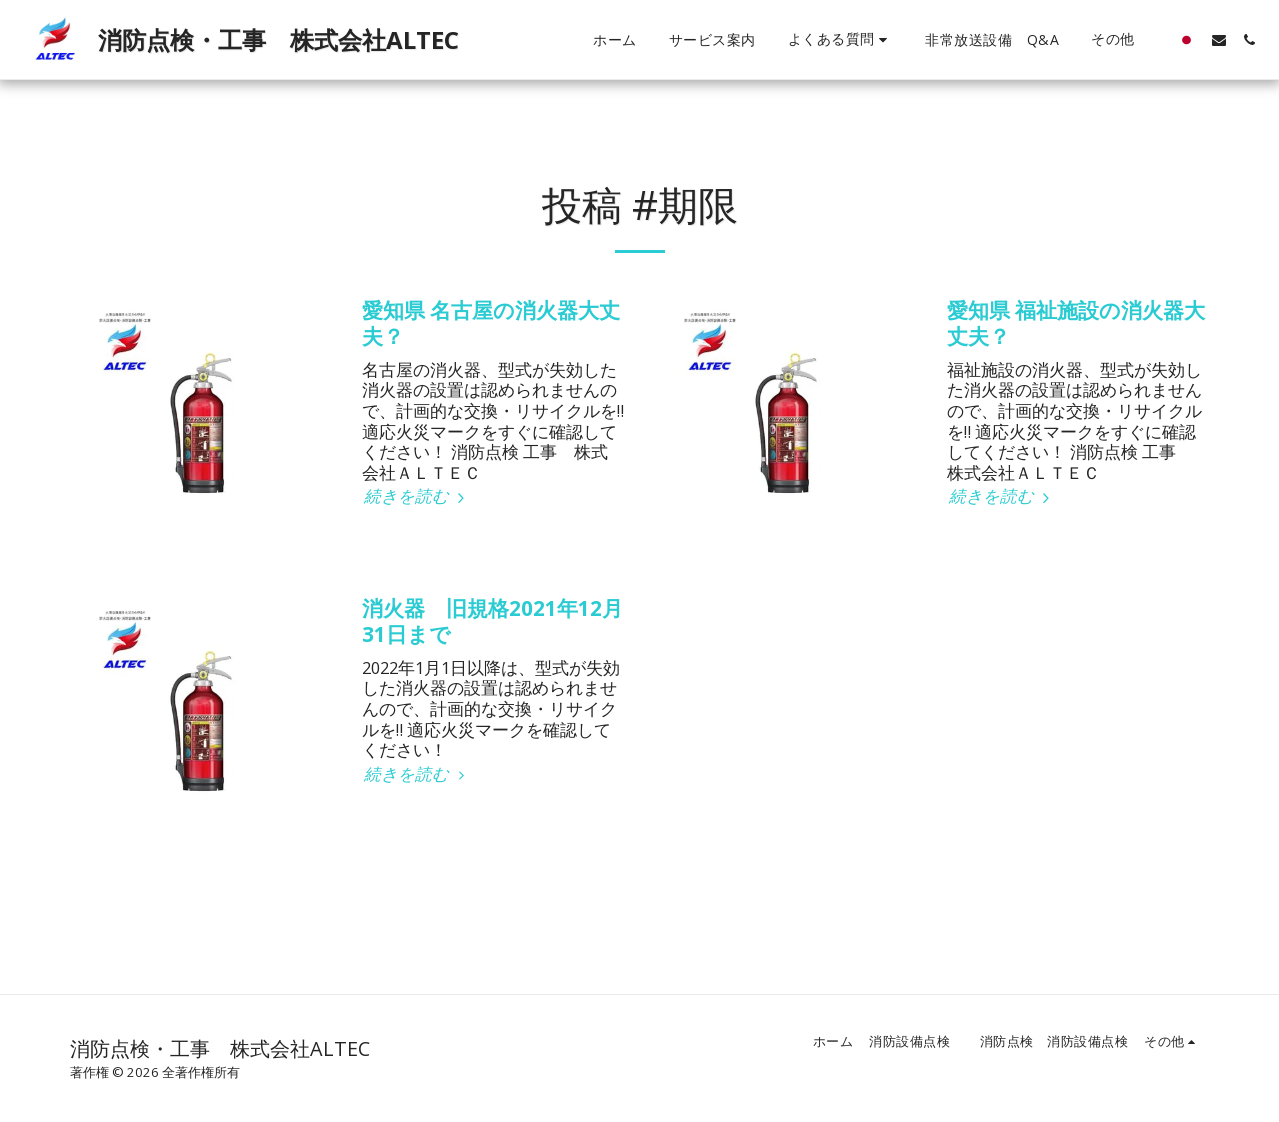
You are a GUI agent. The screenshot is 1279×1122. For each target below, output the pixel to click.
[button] (841, 39)
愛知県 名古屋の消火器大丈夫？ (491, 323)
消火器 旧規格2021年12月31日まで (492, 621)
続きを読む (417, 496)
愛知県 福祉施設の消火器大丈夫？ (1076, 323)
